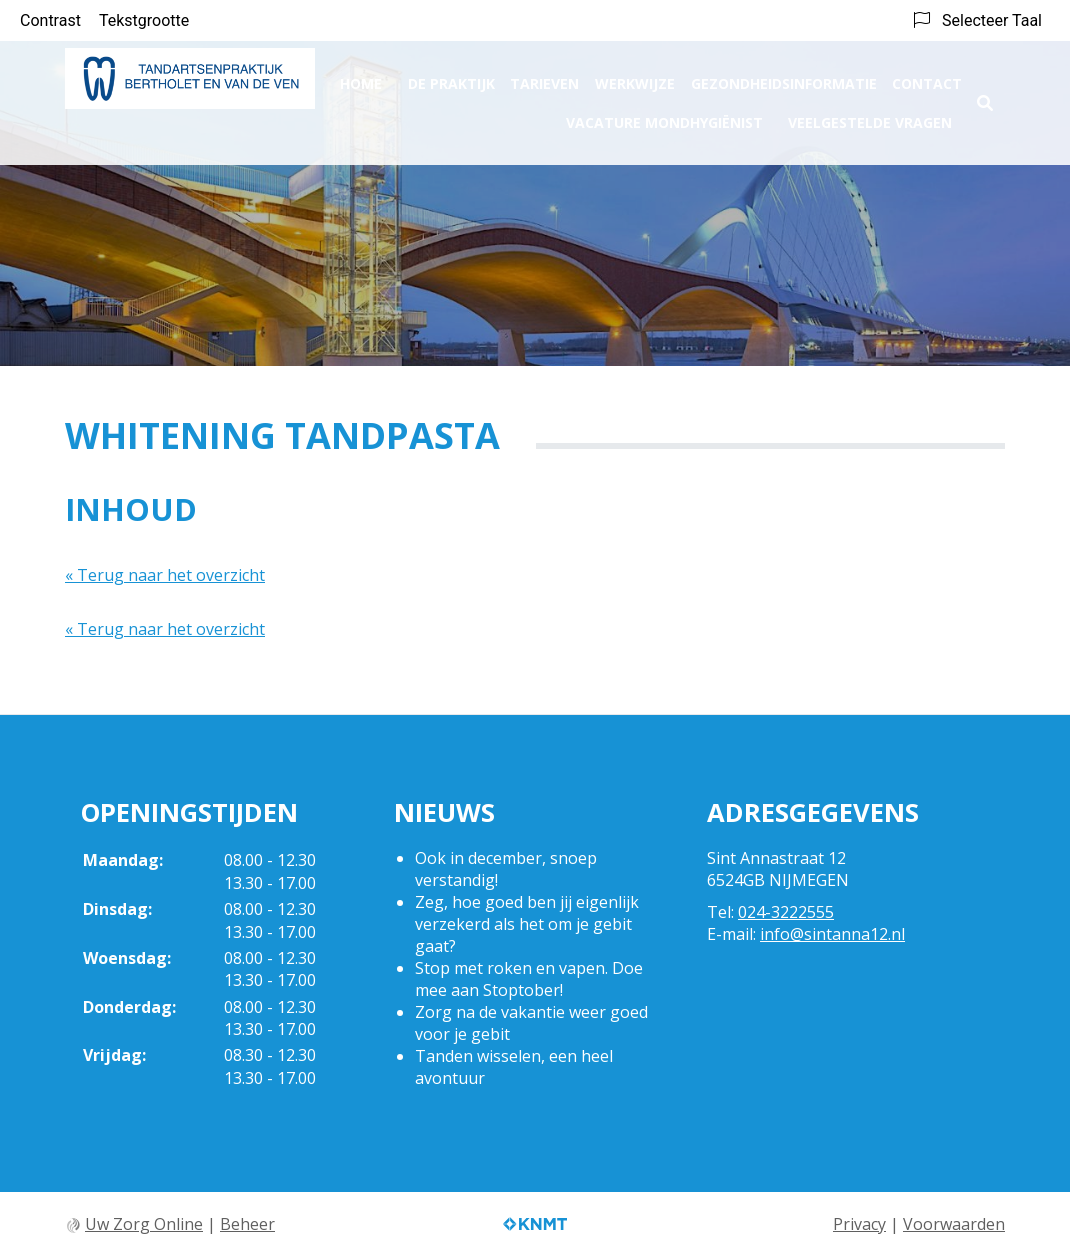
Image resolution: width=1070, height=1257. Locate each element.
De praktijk (451, 76)
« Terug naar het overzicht (165, 575)
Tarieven (544, 76)
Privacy (859, 1224)
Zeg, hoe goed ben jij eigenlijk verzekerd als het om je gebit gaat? (527, 924)
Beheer (247, 1224)
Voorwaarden (954, 1224)
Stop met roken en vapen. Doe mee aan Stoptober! (529, 979)
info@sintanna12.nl (832, 934)
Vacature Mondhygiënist (664, 115)
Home (361, 76)
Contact (927, 76)
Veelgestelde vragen (870, 115)
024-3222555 (786, 912)
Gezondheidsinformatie (784, 76)
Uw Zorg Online (144, 1224)
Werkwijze (635, 76)
